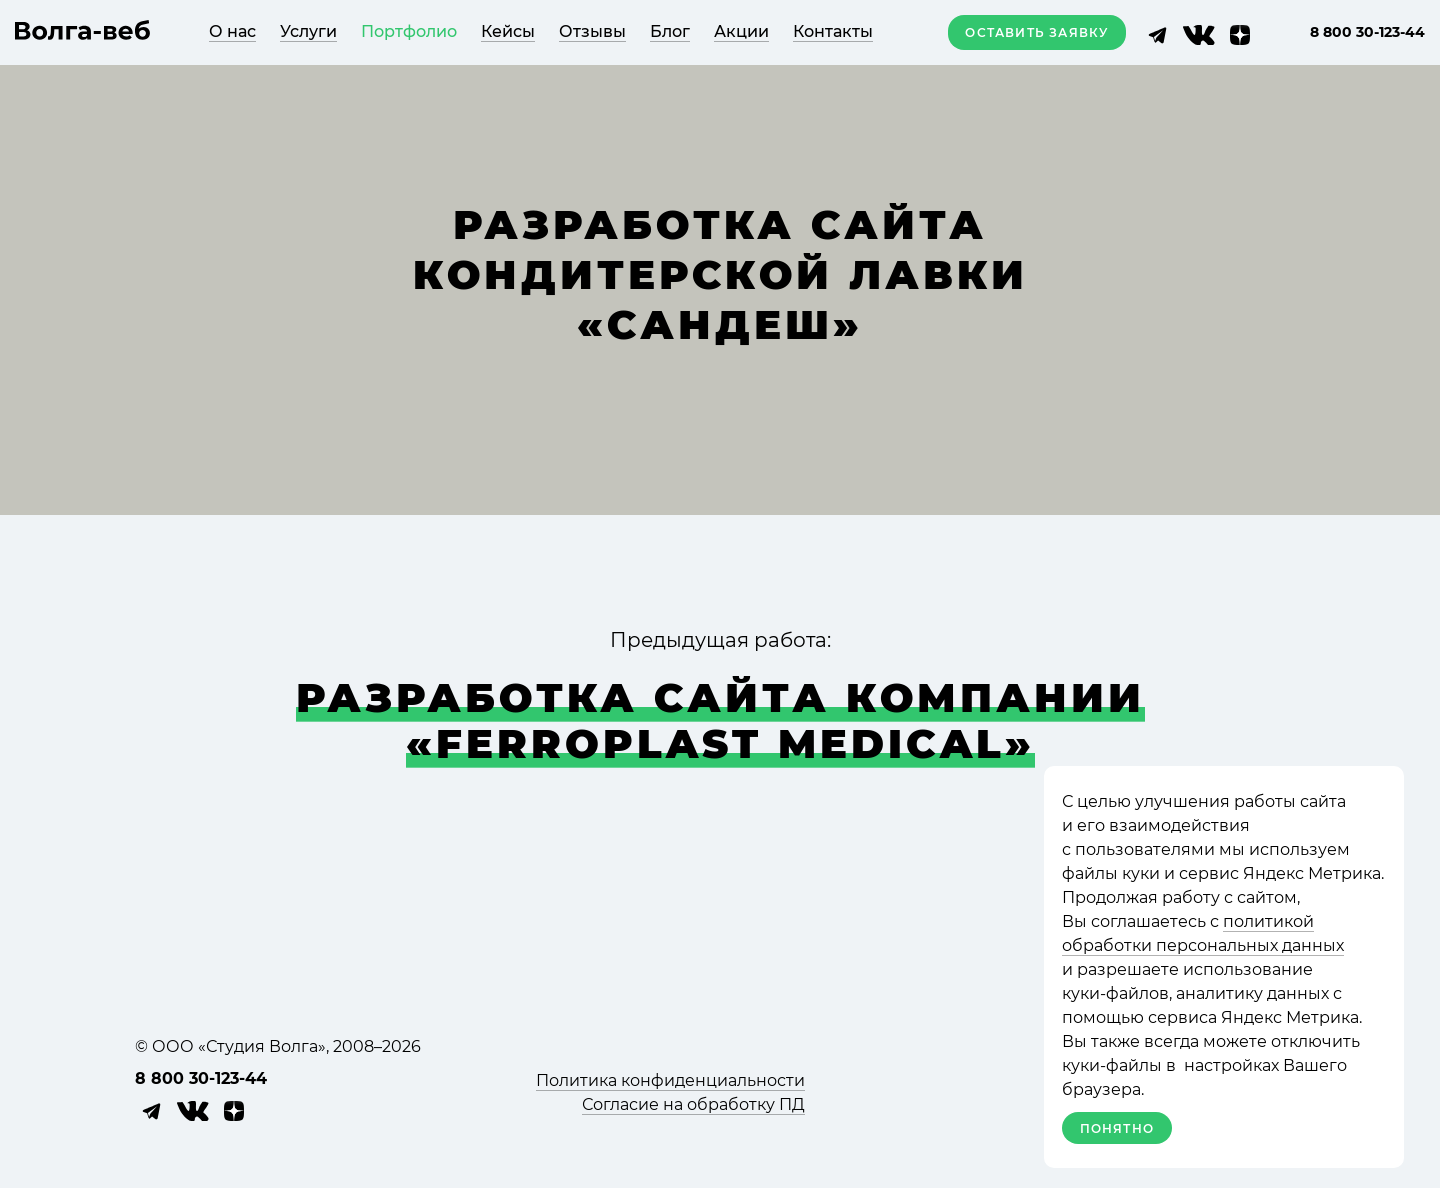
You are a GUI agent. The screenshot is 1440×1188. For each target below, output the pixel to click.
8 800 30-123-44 (1367, 32)
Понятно (1117, 1128)
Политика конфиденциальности (670, 1080)
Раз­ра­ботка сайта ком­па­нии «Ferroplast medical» (720, 720)
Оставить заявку (1036, 32)
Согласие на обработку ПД (693, 1104)
